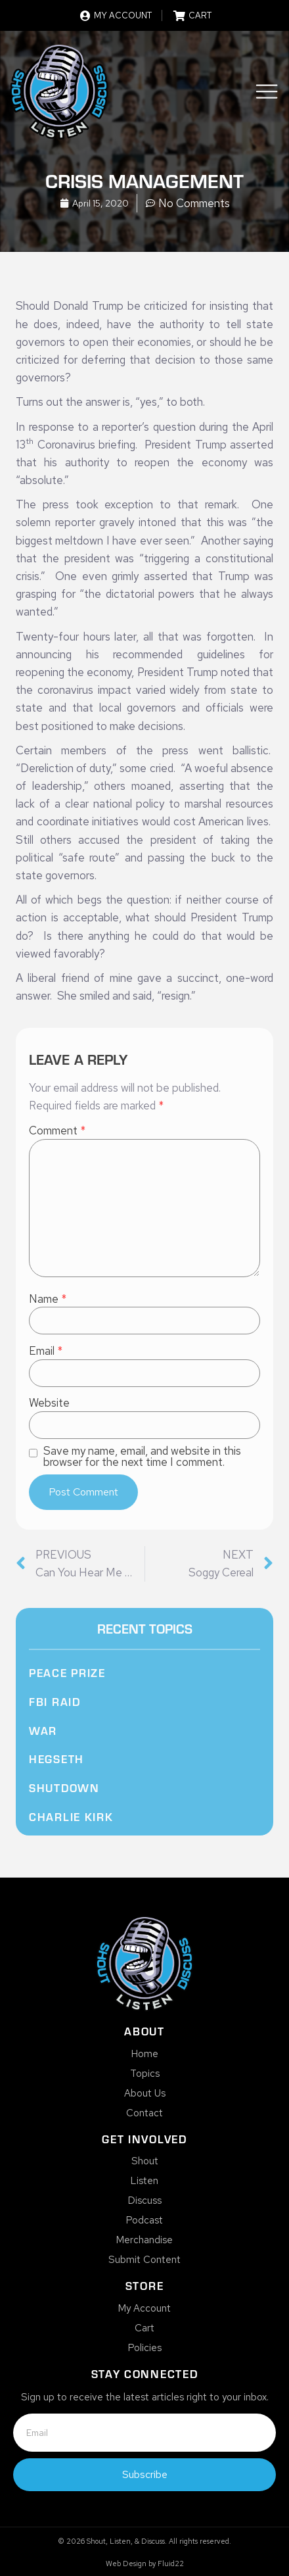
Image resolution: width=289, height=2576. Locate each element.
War (43, 1730)
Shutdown (64, 1787)
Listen (144, 2180)
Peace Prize (67, 1672)
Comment (57, 1130)
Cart (144, 2328)
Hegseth (56, 1758)
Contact (144, 2113)
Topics (145, 2073)
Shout (144, 2161)
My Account (144, 2308)
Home (144, 2053)
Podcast (144, 2220)
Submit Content (144, 2259)
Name (47, 1299)
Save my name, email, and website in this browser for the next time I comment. (142, 1457)
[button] (266, 94)
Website (49, 1403)
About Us (145, 2093)
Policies (145, 2347)
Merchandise (144, 2240)
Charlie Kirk (71, 1816)
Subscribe (144, 2474)
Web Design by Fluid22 (145, 2563)
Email (45, 1351)
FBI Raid (55, 1701)
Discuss (145, 2200)
